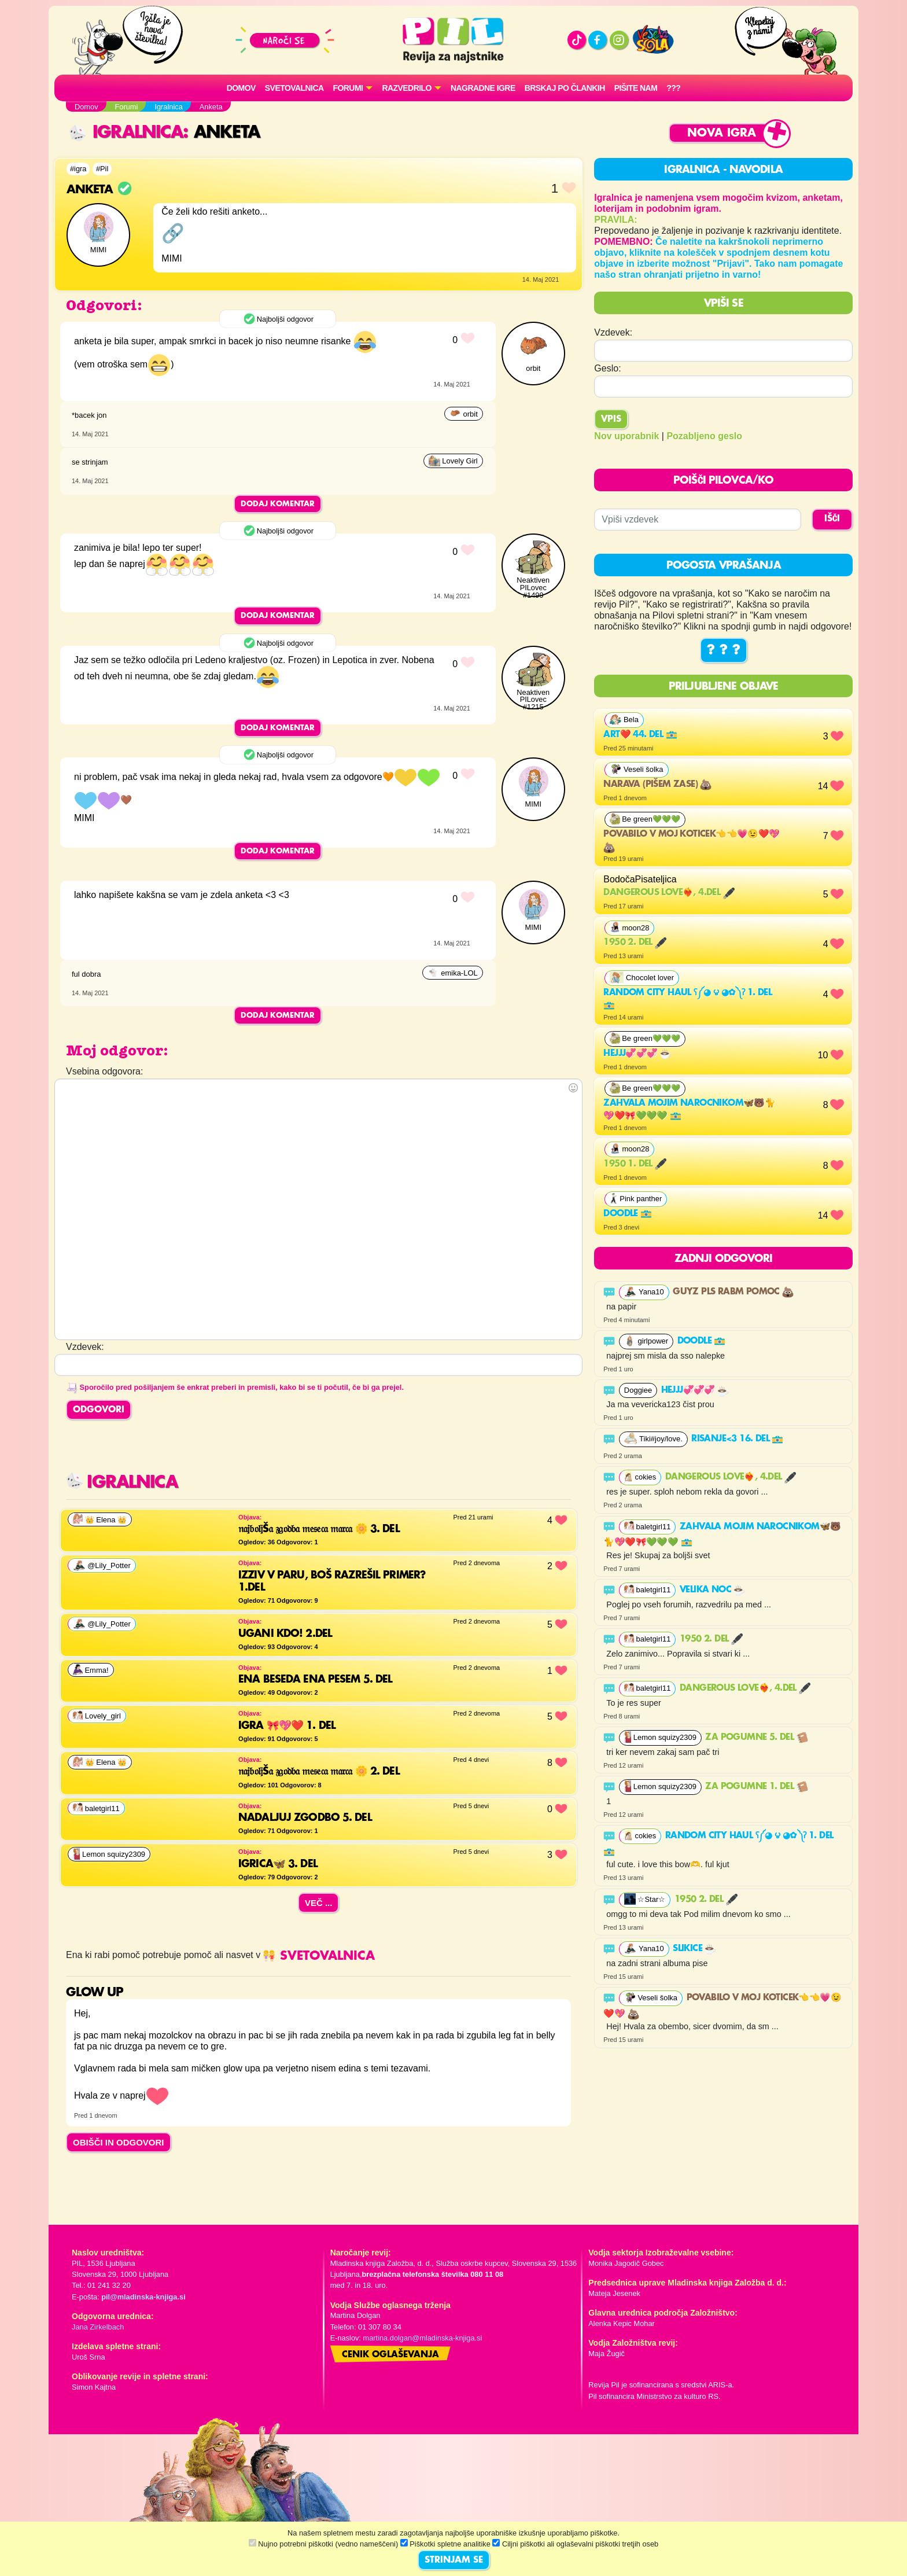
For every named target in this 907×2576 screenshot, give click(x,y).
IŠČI (832, 519)
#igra (78, 168)
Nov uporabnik (626, 436)
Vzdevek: (613, 332)
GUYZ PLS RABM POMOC (733, 1292)
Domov (241, 88)
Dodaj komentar (278, 504)
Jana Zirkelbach (98, 2327)
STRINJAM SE (454, 2560)
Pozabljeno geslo (704, 436)
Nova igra (721, 133)
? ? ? (723, 650)
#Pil (102, 168)
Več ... (319, 1903)
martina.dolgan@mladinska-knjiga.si (422, 2338)
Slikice (694, 1948)
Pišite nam (636, 88)
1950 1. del (634, 1164)
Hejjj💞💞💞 (637, 1053)
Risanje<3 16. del (737, 1439)
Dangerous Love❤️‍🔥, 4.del (668, 892)
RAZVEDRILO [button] (406, 88)
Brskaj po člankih (565, 88)
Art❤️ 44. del (640, 734)
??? (673, 88)
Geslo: (607, 368)
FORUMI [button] (348, 88)
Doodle (627, 1214)
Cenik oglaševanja (390, 2355)
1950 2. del (634, 942)
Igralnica (126, 133)
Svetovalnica (294, 88)
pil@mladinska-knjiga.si (143, 2296)
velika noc (712, 1590)
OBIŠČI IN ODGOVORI (118, 2142)
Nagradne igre (483, 88)
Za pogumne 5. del (756, 1737)
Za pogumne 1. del (756, 1786)
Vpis (611, 419)
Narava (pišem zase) (657, 784)
